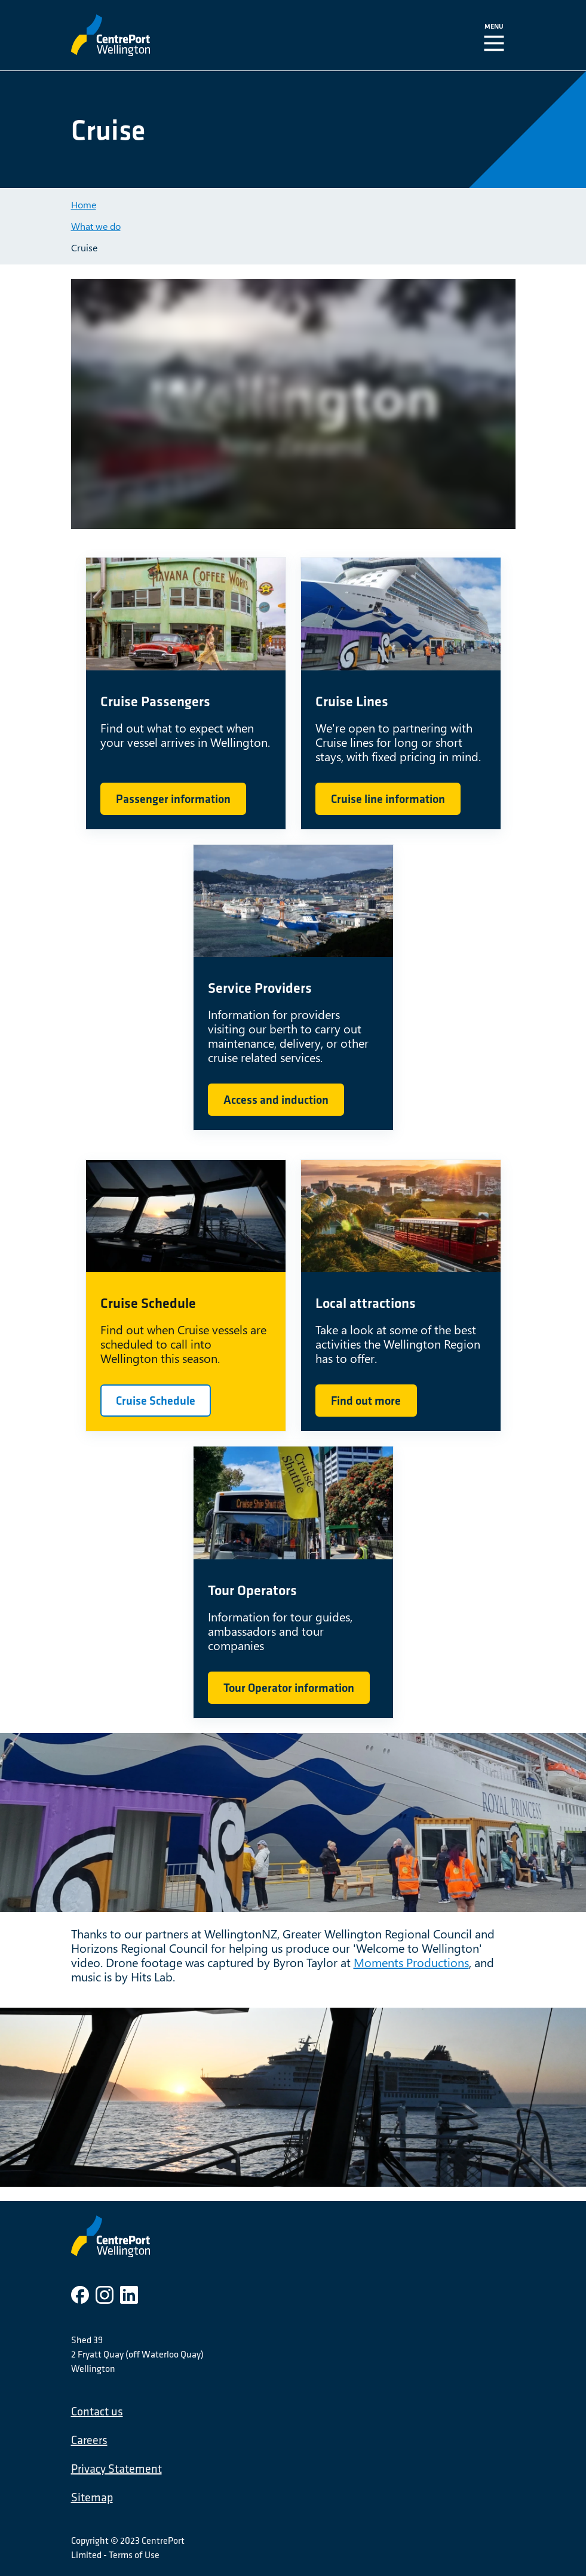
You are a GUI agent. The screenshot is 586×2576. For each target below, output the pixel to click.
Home (83, 204)
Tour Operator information (288, 1687)
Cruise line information (388, 799)
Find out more (366, 1400)
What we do (96, 226)
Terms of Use (134, 2554)
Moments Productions (411, 1962)
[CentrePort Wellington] (192, 35)
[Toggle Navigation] (496, 35)
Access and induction (276, 1099)
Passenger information (173, 799)
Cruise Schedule (155, 1400)
